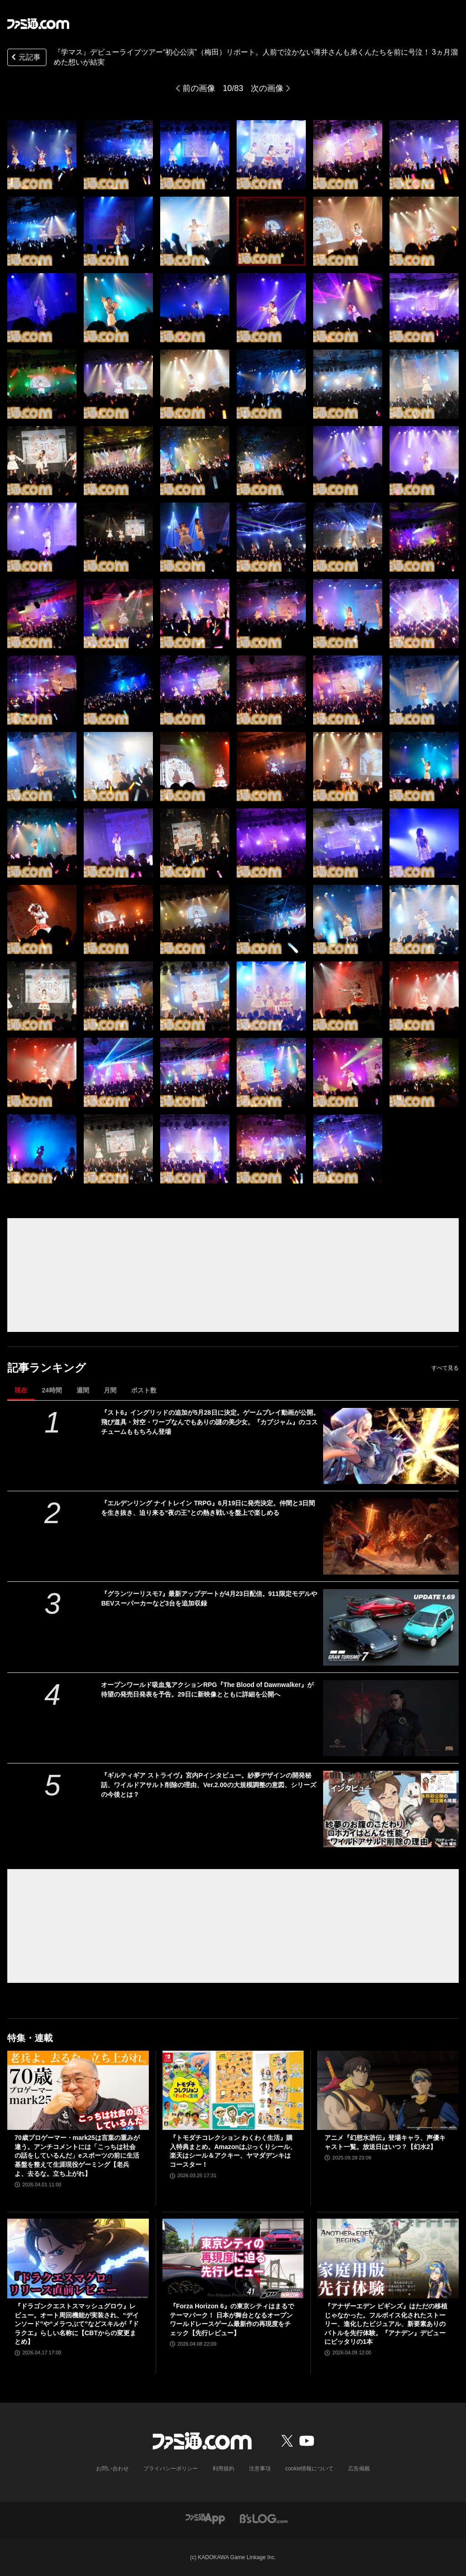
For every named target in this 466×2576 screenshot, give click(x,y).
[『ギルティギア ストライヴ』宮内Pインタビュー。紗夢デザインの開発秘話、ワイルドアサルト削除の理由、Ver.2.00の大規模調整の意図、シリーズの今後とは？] (391, 1809)
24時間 (52, 1390)
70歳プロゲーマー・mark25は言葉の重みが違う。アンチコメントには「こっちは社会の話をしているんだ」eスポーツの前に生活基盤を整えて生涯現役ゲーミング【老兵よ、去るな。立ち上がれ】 (77, 2155)
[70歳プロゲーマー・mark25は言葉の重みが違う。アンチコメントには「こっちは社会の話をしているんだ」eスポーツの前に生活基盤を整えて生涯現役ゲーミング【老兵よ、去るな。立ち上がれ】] (78, 2090)
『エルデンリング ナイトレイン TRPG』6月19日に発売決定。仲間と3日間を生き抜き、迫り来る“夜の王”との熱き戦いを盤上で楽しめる (208, 1507)
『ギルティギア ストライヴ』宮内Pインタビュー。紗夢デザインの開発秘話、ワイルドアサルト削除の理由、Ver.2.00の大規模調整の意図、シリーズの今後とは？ (208, 1785)
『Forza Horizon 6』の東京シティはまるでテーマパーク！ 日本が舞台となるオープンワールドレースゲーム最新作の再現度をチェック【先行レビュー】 (232, 2319)
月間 (110, 1390)
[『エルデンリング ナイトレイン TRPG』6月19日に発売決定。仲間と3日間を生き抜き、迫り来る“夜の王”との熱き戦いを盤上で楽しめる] (391, 1537)
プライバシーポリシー (170, 2468)
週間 (82, 1390)
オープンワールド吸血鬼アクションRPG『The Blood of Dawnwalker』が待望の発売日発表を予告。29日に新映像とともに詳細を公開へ (207, 1689)
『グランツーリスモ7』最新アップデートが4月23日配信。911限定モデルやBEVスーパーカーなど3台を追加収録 (209, 1598)
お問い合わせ (112, 2468)
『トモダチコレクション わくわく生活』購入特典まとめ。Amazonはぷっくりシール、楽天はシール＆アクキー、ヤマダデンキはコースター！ (233, 2151)
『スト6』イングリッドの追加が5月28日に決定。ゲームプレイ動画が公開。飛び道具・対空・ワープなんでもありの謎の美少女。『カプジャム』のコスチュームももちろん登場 (210, 1422)
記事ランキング (46, 1368)
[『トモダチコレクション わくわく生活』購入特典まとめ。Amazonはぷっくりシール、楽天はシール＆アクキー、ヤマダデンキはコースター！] (233, 2090)
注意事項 (260, 2468)
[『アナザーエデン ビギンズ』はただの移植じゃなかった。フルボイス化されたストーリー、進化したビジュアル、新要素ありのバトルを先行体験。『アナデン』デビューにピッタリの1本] (388, 2258)
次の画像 (267, 88)
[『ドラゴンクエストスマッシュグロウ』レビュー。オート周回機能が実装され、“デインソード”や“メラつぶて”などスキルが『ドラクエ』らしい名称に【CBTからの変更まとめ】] (78, 2258)
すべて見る (445, 1368)
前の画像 (198, 88)
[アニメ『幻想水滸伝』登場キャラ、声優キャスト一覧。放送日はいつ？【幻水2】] (388, 2090)
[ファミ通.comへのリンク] (38, 23)
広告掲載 (359, 2468)
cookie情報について (309, 2468)
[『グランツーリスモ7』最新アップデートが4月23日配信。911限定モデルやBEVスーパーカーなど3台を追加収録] (391, 1627)
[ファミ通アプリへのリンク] (205, 2518)
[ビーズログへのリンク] (264, 2518)
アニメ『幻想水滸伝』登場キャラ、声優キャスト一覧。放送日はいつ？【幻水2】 (385, 2142)
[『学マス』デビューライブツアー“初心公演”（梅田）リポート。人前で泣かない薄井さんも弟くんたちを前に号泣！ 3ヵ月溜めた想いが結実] (41, 154)
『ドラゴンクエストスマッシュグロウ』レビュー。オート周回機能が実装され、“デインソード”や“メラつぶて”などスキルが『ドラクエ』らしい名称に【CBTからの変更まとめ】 (77, 2323)
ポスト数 (144, 1390)
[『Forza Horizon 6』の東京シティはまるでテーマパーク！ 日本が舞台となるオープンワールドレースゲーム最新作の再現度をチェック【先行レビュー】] (233, 2258)
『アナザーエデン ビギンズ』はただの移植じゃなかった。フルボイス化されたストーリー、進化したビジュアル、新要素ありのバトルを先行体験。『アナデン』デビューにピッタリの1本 (385, 2323)
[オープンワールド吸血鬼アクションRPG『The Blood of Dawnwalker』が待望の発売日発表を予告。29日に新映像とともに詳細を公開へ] (391, 1718)
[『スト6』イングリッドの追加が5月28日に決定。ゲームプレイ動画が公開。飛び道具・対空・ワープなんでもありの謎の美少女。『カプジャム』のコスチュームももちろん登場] (391, 1446)
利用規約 (223, 2468)
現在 (21, 1390)
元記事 (25, 58)
